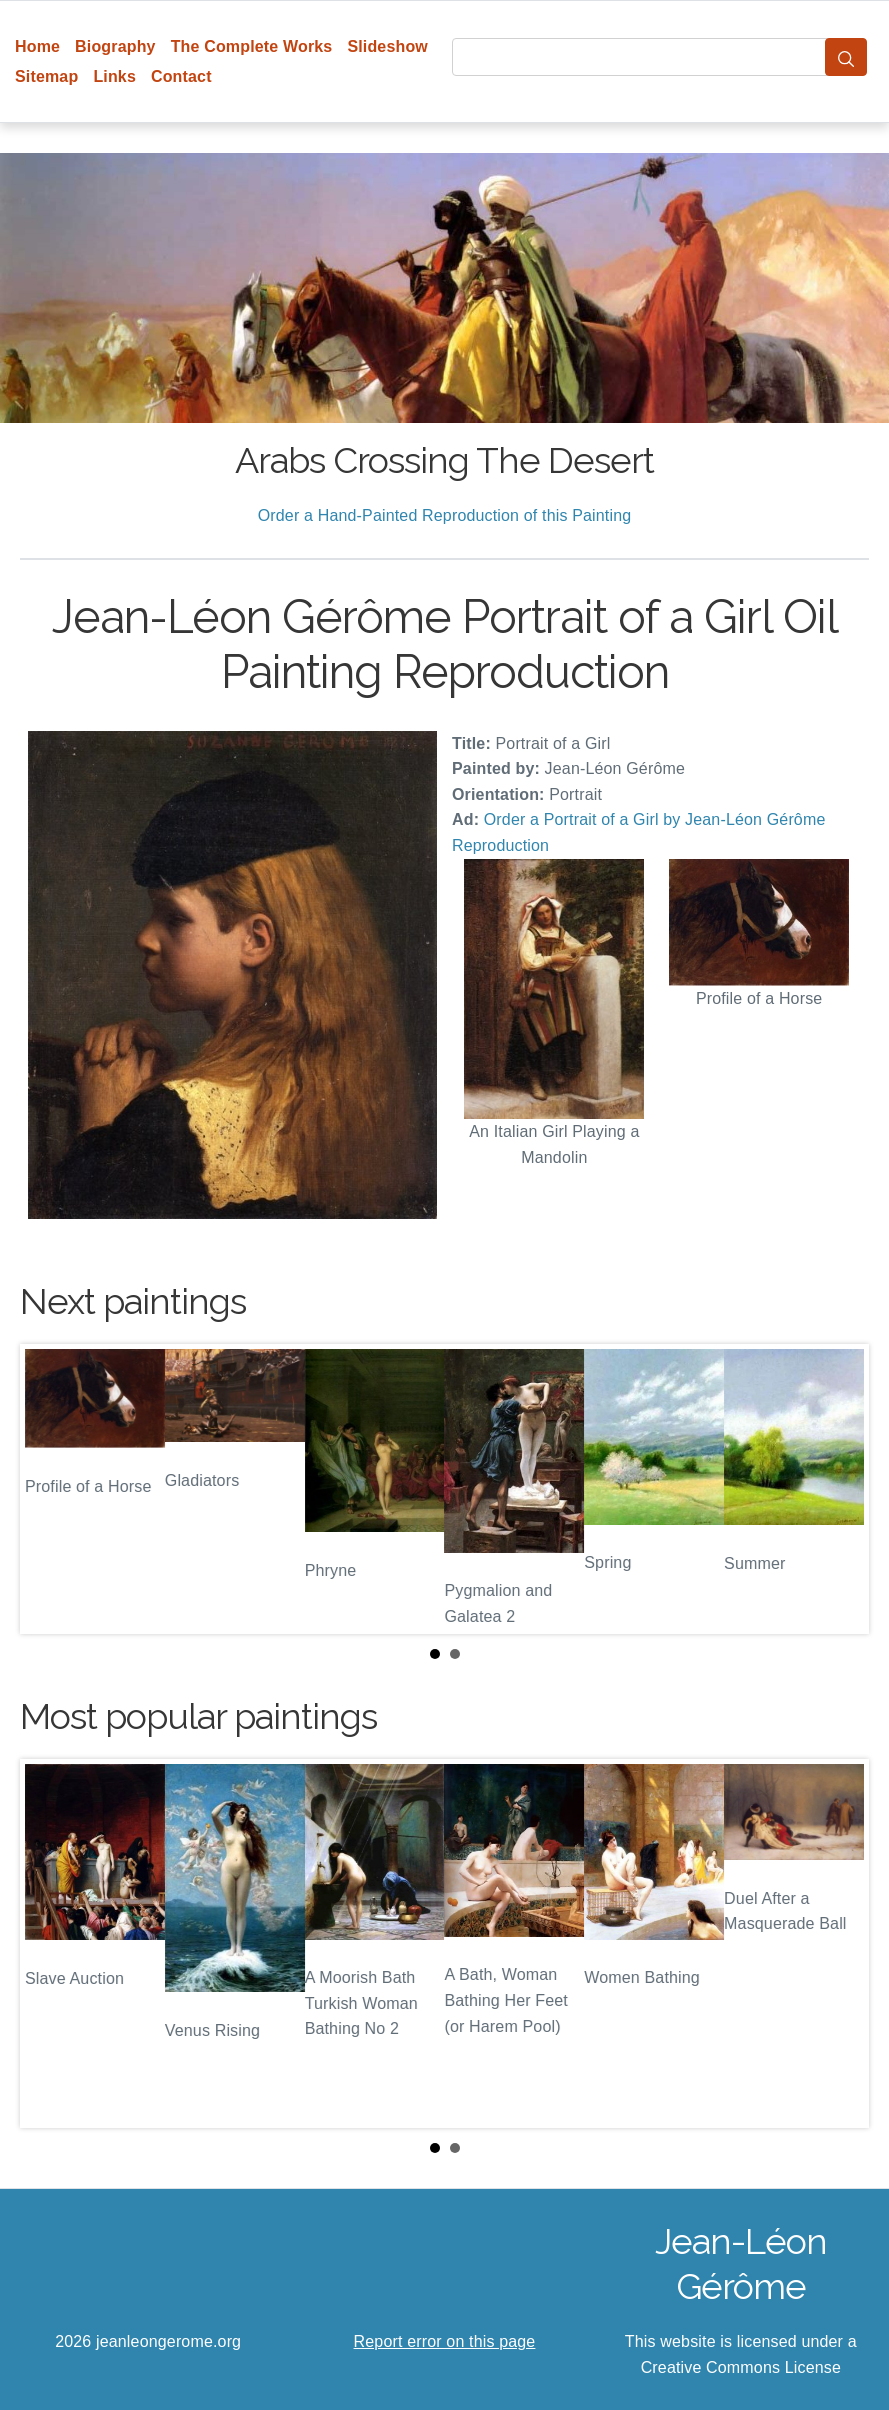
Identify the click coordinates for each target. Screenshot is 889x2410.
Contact (181, 76)
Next (838, 1489)
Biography (115, 46)
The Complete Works (252, 46)
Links (114, 76)
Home (37, 46)
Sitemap (46, 76)
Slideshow (387, 46)
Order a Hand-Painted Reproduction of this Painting (445, 515)
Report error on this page (445, 2341)
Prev (51, 1489)
